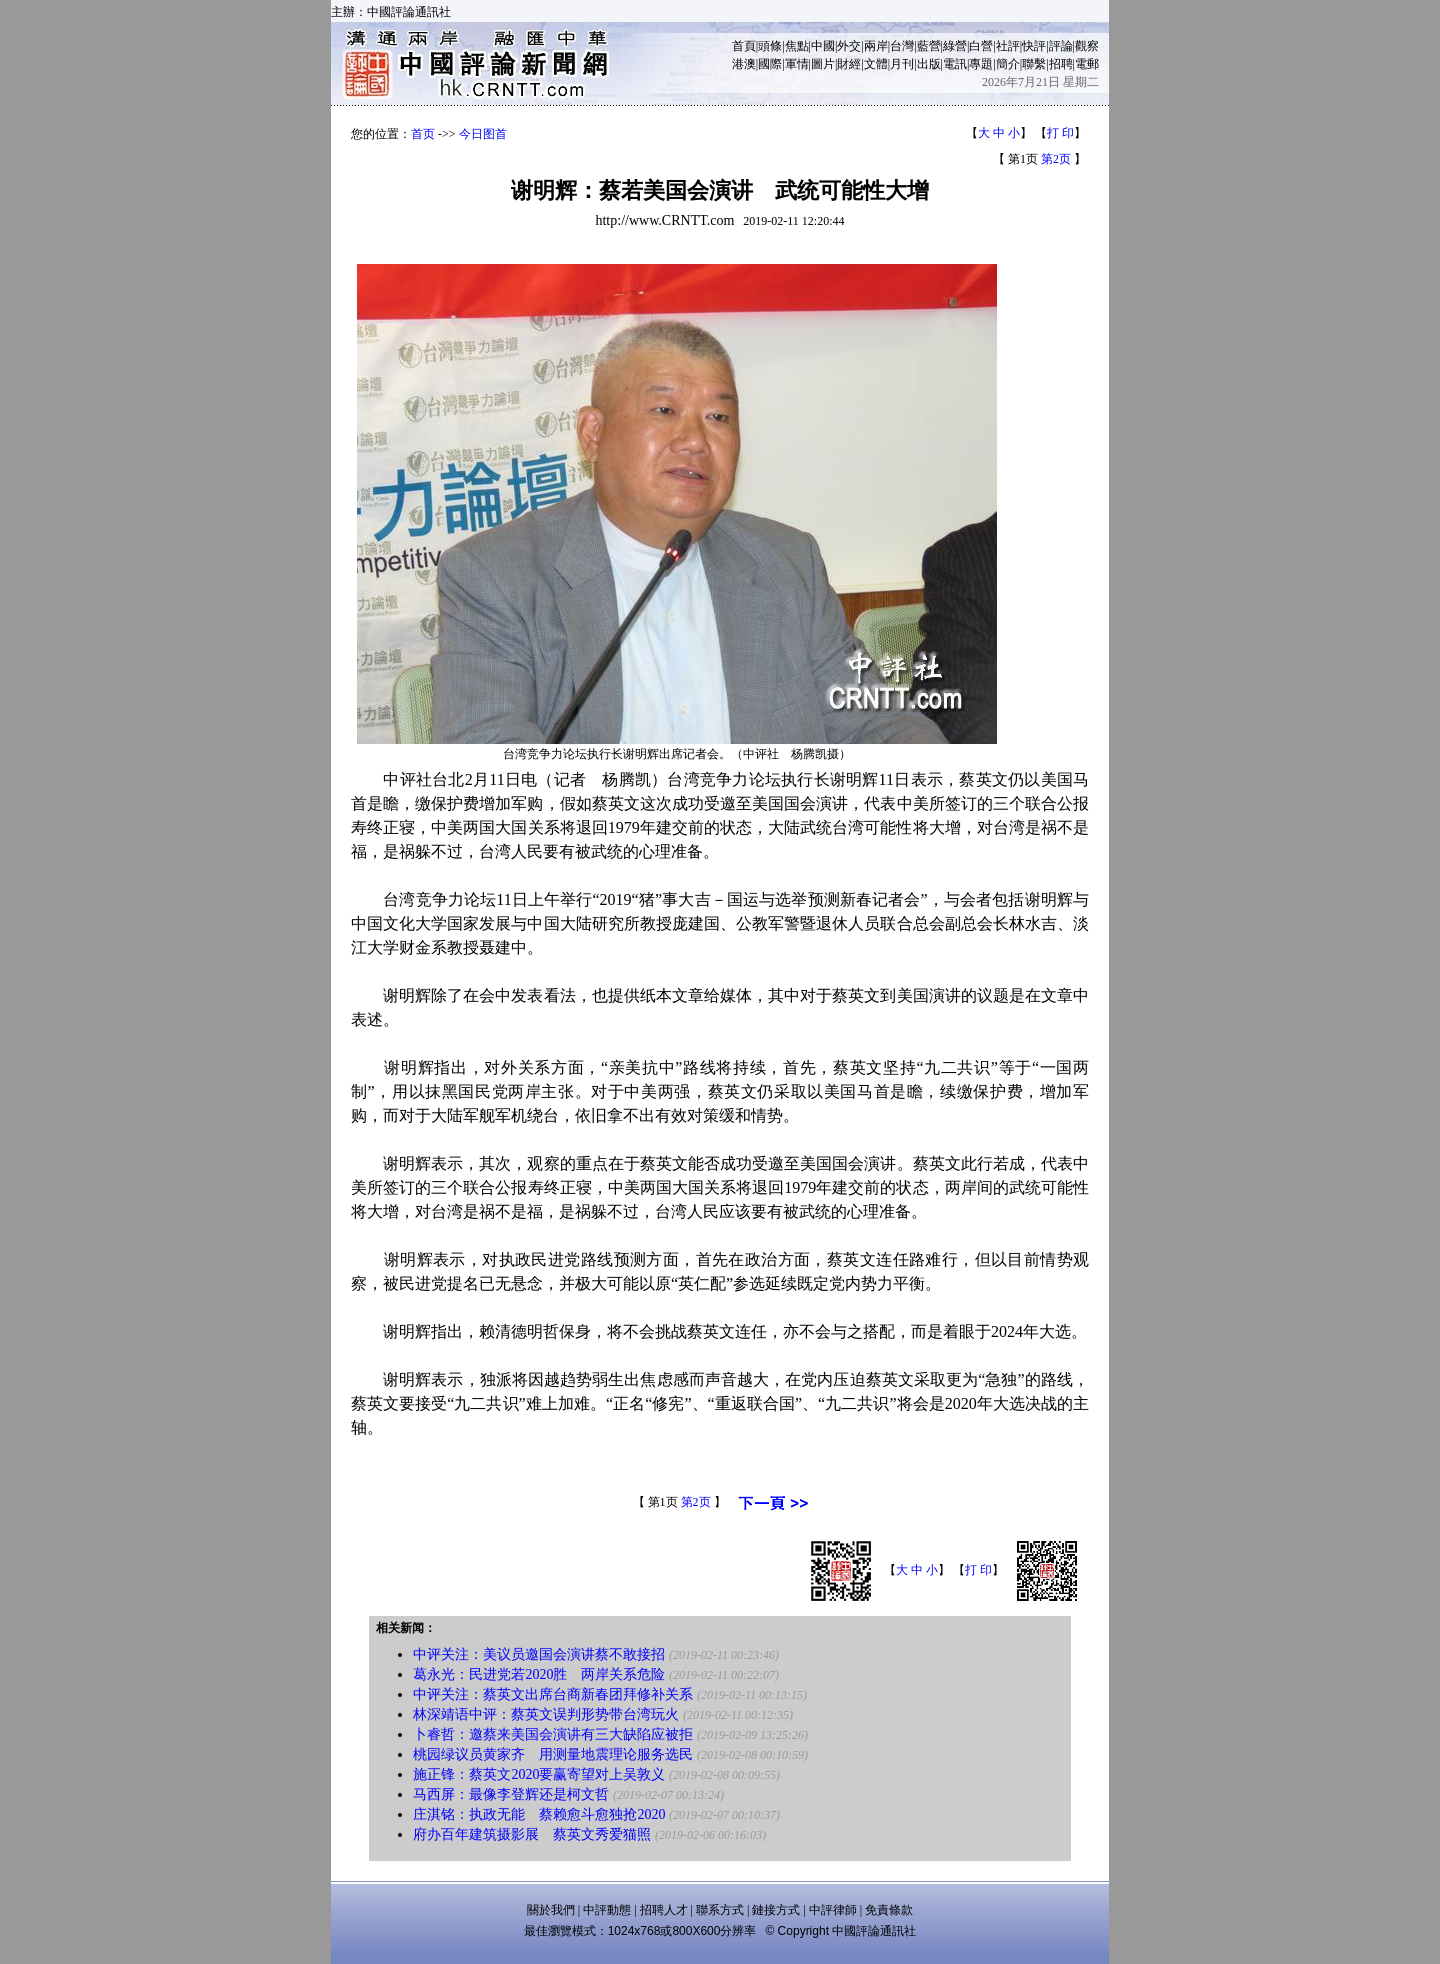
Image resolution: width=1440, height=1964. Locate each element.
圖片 (823, 64)
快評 (1034, 46)
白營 (981, 46)
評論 (1061, 46)
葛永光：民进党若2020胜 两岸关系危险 (539, 1674)
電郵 (1087, 64)
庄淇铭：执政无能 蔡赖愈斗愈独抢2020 (539, 1814)
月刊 (902, 64)
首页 (423, 134)
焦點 (797, 46)
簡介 (1008, 64)
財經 (849, 64)
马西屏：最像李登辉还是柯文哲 (511, 1794)
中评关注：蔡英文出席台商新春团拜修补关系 (553, 1694)
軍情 (797, 64)
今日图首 (483, 134)
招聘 (1061, 64)
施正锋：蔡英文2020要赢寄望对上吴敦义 (539, 1774)
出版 (929, 64)
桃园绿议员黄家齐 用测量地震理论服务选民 (553, 1754)
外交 (849, 46)
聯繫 (1034, 64)
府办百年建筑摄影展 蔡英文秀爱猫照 (532, 1834)
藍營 (929, 46)
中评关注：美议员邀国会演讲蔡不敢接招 (539, 1654)
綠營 (955, 46)
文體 (876, 64)
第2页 (1056, 159)
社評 (1008, 46)
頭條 (770, 46)
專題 (981, 64)
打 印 (1060, 133)
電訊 (955, 64)
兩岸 (876, 46)
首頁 (744, 46)
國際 (770, 64)
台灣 (902, 46)
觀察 (1087, 46)
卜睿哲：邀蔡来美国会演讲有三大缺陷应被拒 (553, 1734)
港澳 (744, 64)
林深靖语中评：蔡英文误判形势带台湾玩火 (546, 1714)
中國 (823, 46)
